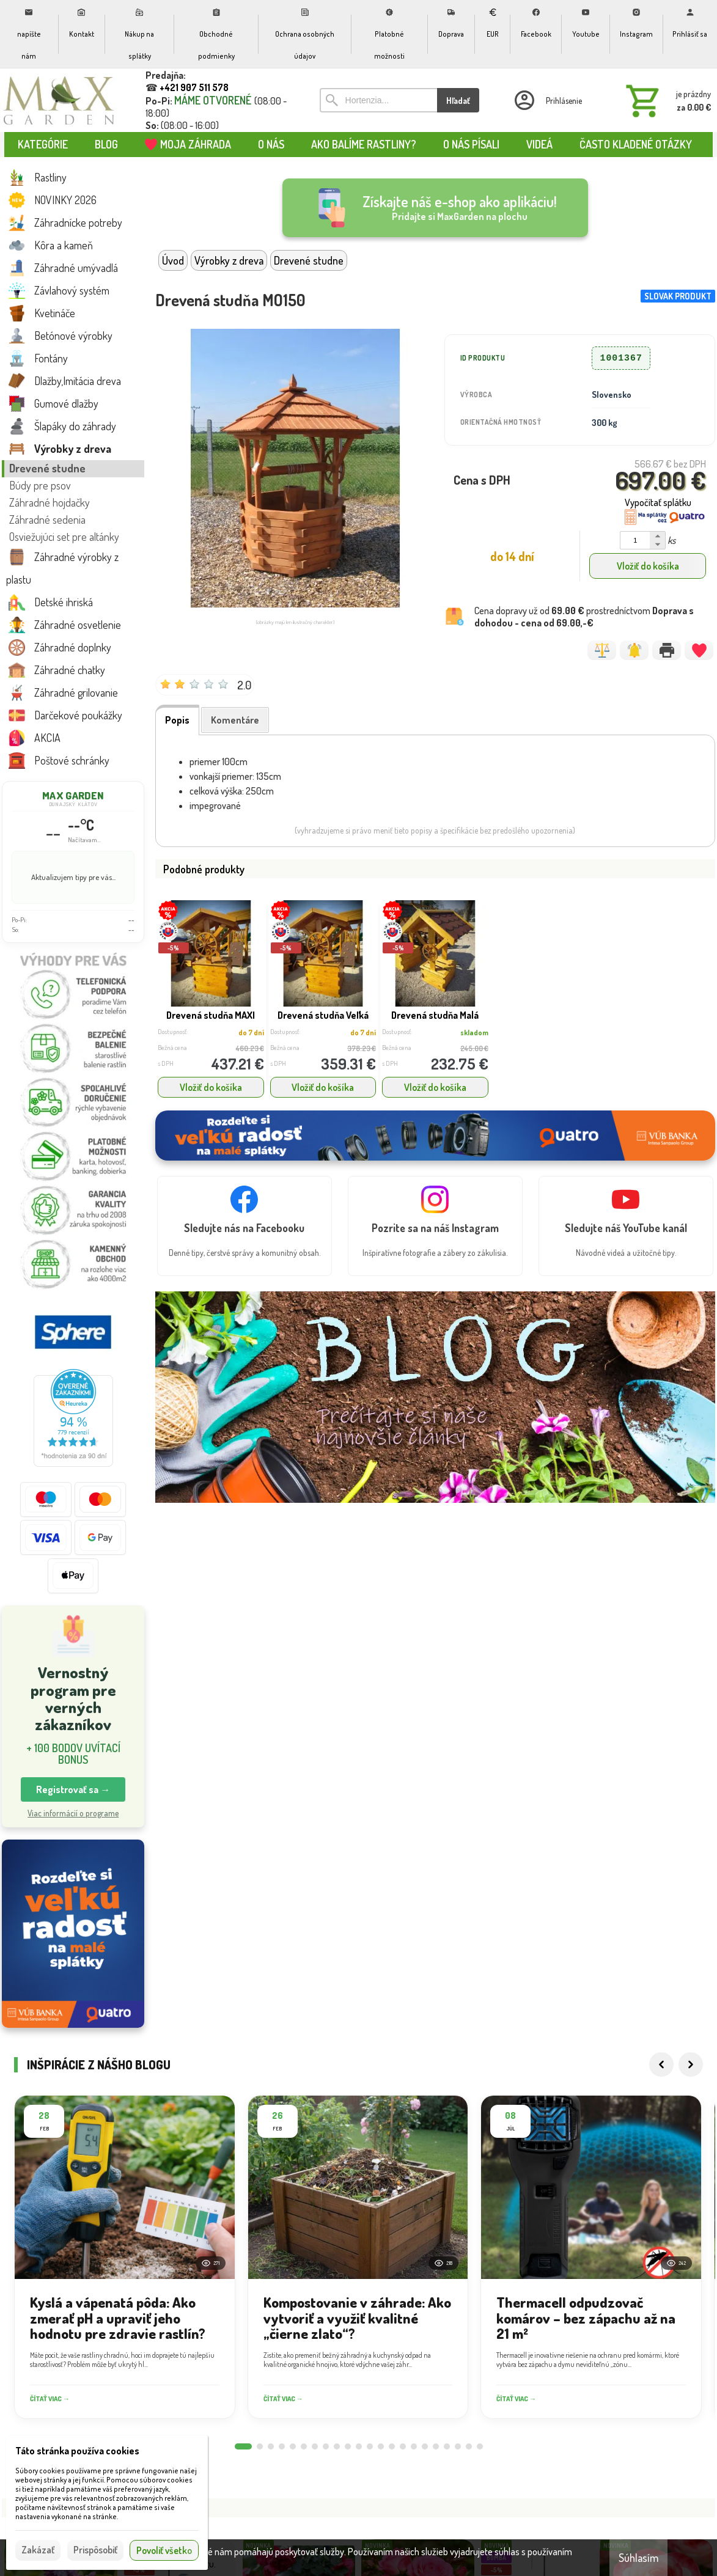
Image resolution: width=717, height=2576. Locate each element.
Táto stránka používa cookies (77, 2451)
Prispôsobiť (95, 2550)
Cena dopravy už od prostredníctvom (584, 616)
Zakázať (37, 2550)
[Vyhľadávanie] (378, 100)
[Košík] (666, 100)
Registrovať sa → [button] (73, 1789)
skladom (474, 1032)
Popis (177, 720)
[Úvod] (59, 100)
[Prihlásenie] (547, 100)
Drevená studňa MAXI (210, 1015)
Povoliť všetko (164, 2550)
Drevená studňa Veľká (323, 1015)
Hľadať (458, 100)
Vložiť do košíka (648, 566)
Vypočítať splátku (658, 502)
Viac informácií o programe (73, 1813)
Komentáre (235, 720)
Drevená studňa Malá (435, 1015)
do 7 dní (251, 1032)
